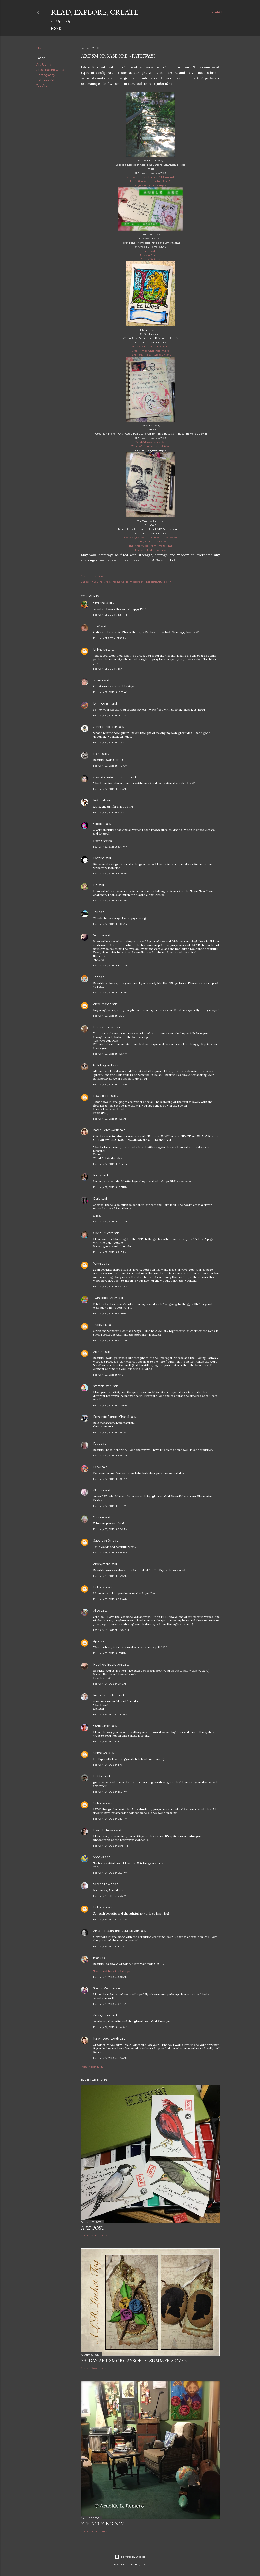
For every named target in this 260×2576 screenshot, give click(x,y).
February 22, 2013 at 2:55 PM (110, 1340)
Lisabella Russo (104, 1830)
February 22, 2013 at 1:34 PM (110, 1221)
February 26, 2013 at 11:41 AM (110, 2027)
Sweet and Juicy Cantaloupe (112, 1971)
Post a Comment (92, 2066)
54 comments (99, 2235)
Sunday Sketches (150, 259)
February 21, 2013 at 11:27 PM (110, 614)
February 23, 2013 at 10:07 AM (111, 1629)
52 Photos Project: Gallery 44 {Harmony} (150, 177)
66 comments (99, 2367)
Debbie (98, 1776)
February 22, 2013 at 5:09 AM (110, 873)
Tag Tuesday (150, 250)
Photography (45, 75)
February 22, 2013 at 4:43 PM (110, 1374)
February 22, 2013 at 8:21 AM (110, 965)
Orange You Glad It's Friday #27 (150, 185)
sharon (98, 680)
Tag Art (41, 85)
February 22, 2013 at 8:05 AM (110, 923)
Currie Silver (101, 1726)
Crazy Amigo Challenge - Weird (150, 350)
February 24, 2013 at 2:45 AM (110, 1683)
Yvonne (98, 1517)
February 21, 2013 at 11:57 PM (110, 668)
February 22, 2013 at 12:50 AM (110, 692)
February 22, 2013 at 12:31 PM (110, 1187)
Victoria (98, 935)
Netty (97, 1175)
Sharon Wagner (104, 1988)
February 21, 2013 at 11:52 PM (110, 638)
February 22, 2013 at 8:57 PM (110, 1505)
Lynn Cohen (101, 703)
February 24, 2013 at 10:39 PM (111, 1946)
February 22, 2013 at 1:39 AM (110, 742)
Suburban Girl (102, 1540)
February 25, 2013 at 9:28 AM (110, 2003)
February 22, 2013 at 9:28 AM (110, 992)
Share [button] (40, 48)
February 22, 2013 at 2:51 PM (109, 1313)
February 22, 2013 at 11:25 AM (110, 1053)
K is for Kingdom (103, 2524)
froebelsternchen (105, 1695)
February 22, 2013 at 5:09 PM (110, 1405)
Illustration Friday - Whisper (150, 549)
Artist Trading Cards (50, 70)
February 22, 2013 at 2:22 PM (110, 1286)
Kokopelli (99, 800)
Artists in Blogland (150, 255)
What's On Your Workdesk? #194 (150, 446)
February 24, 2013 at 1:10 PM (110, 1764)
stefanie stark (102, 1386)
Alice (96, 1610)
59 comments (99, 2531)
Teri (95, 912)
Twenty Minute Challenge (150, 541)
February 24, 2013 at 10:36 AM (111, 1741)
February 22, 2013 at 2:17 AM (110, 812)
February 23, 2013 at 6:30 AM (110, 1529)
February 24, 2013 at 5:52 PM (110, 1872)
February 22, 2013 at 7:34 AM (110, 900)
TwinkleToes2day (105, 1298)
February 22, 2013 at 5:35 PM (110, 1455)
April (96, 1641)
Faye (96, 1444)
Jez (95, 977)
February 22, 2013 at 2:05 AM (110, 789)
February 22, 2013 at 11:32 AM (110, 1084)
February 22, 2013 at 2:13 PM (110, 1252)
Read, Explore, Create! (95, 12)
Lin (95, 885)
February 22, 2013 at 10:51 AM (110, 1015)
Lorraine (99, 858)
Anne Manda (102, 1004)
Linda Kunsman (104, 1027)
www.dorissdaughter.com (111, 777)
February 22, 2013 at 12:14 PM (110, 1163)
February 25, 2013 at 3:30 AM (110, 1976)
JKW (96, 626)
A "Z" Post (92, 2228)
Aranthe (98, 1352)
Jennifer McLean (105, 727)
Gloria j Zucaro (103, 1233)
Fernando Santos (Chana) (111, 1417)
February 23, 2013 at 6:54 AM (110, 1552)
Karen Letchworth (106, 1130)
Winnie (98, 1263)
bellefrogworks (103, 1065)
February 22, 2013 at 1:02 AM (110, 715)
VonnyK (98, 1857)
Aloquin (98, 1490)
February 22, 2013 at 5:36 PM (110, 1478)
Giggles (98, 824)
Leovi (97, 1467)
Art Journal (44, 64)
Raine (97, 754)
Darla (97, 1198)
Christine (99, 603)
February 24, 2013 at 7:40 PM (110, 1919)
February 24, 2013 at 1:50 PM (110, 1791)
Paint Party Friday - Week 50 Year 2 (150, 354)
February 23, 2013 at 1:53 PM (109, 1653)
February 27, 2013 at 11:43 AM (110, 2057)
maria (97, 1958)
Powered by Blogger (130, 2556)
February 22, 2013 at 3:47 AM (110, 846)
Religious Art (45, 80)
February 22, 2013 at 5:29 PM (110, 1432)
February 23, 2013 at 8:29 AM (110, 1575)
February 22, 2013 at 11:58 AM (110, 1118)
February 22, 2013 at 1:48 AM (110, 765)
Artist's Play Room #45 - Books (150, 346)
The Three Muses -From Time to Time (150, 545)
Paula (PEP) (101, 1096)
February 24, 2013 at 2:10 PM (110, 1818)
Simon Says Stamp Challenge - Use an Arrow (150, 537)
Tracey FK (100, 1325)
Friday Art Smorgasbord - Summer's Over (134, 2360)
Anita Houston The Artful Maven (116, 1931)
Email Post (97, 576)
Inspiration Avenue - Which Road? (150, 181)
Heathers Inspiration (107, 1664)
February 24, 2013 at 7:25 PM (110, 1895)
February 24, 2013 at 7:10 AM (110, 1714)
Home (56, 28)
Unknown (100, 649)
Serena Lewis (102, 1884)
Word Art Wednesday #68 (150, 441)
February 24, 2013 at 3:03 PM (110, 1845)
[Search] (217, 12)
